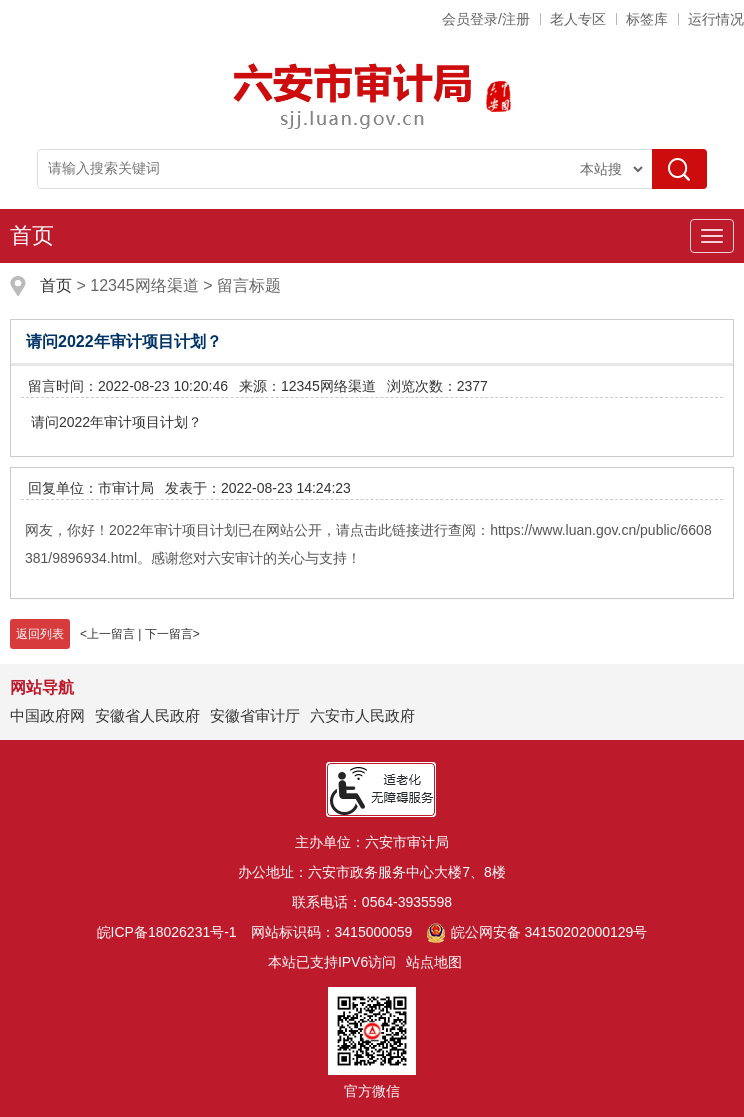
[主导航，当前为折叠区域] (712, 236)
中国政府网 (47, 715)
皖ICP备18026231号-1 (167, 932)
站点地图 (434, 962)
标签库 (647, 19)
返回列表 (40, 634)
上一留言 (111, 634)
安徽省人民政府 (147, 715)
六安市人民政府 (362, 715)
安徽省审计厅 (255, 715)
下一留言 (169, 634)
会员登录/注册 (486, 19)
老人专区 (578, 19)
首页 (32, 235)
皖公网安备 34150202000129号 (536, 932)
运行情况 (716, 19)
